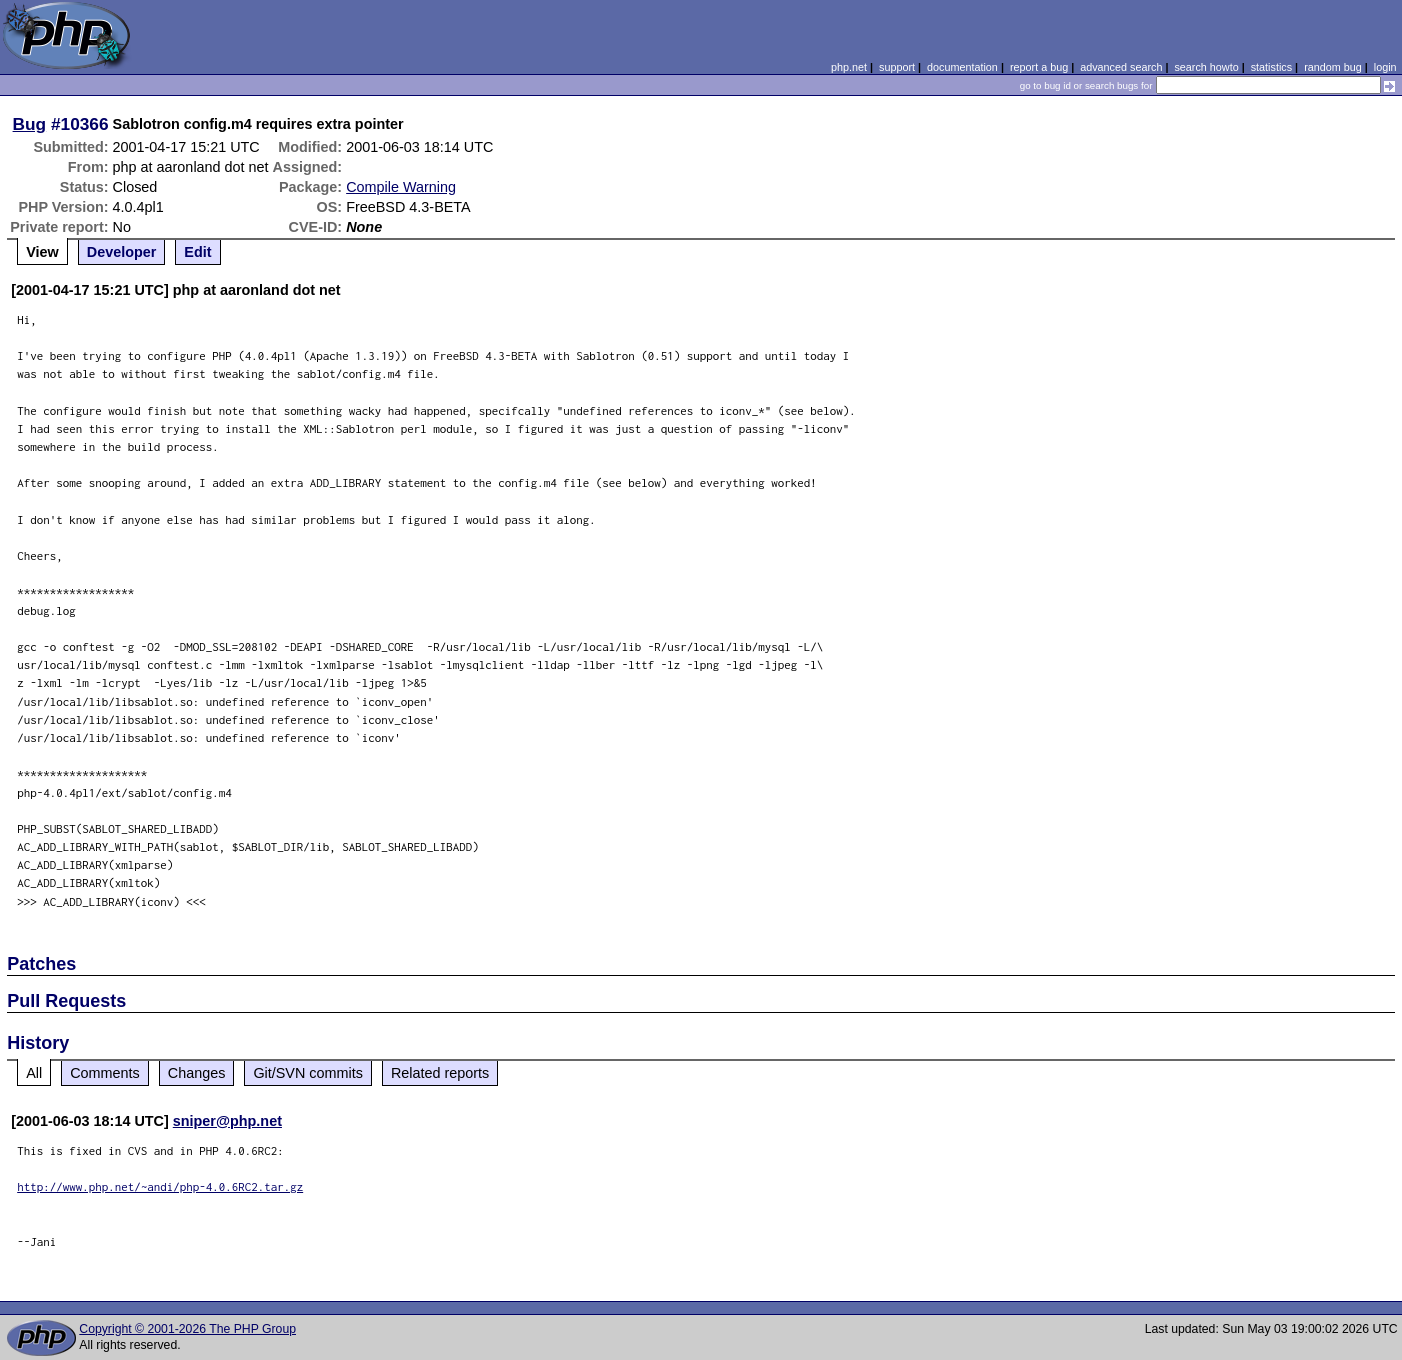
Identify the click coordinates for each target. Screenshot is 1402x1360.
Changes (197, 1073)
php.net (849, 67)
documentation (962, 67)
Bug (30, 124)
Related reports (440, 1073)
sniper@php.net (227, 1121)
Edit (197, 252)
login (1385, 67)
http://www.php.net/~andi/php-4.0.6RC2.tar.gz (160, 1186)
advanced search (1121, 67)
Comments (105, 1073)
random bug (1333, 67)
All (34, 1073)
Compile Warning (401, 187)
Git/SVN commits (308, 1073)
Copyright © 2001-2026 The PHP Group (187, 1329)
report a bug (1039, 67)
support (897, 67)
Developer (122, 252)
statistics (1271, 67)
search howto (1206, 67)
